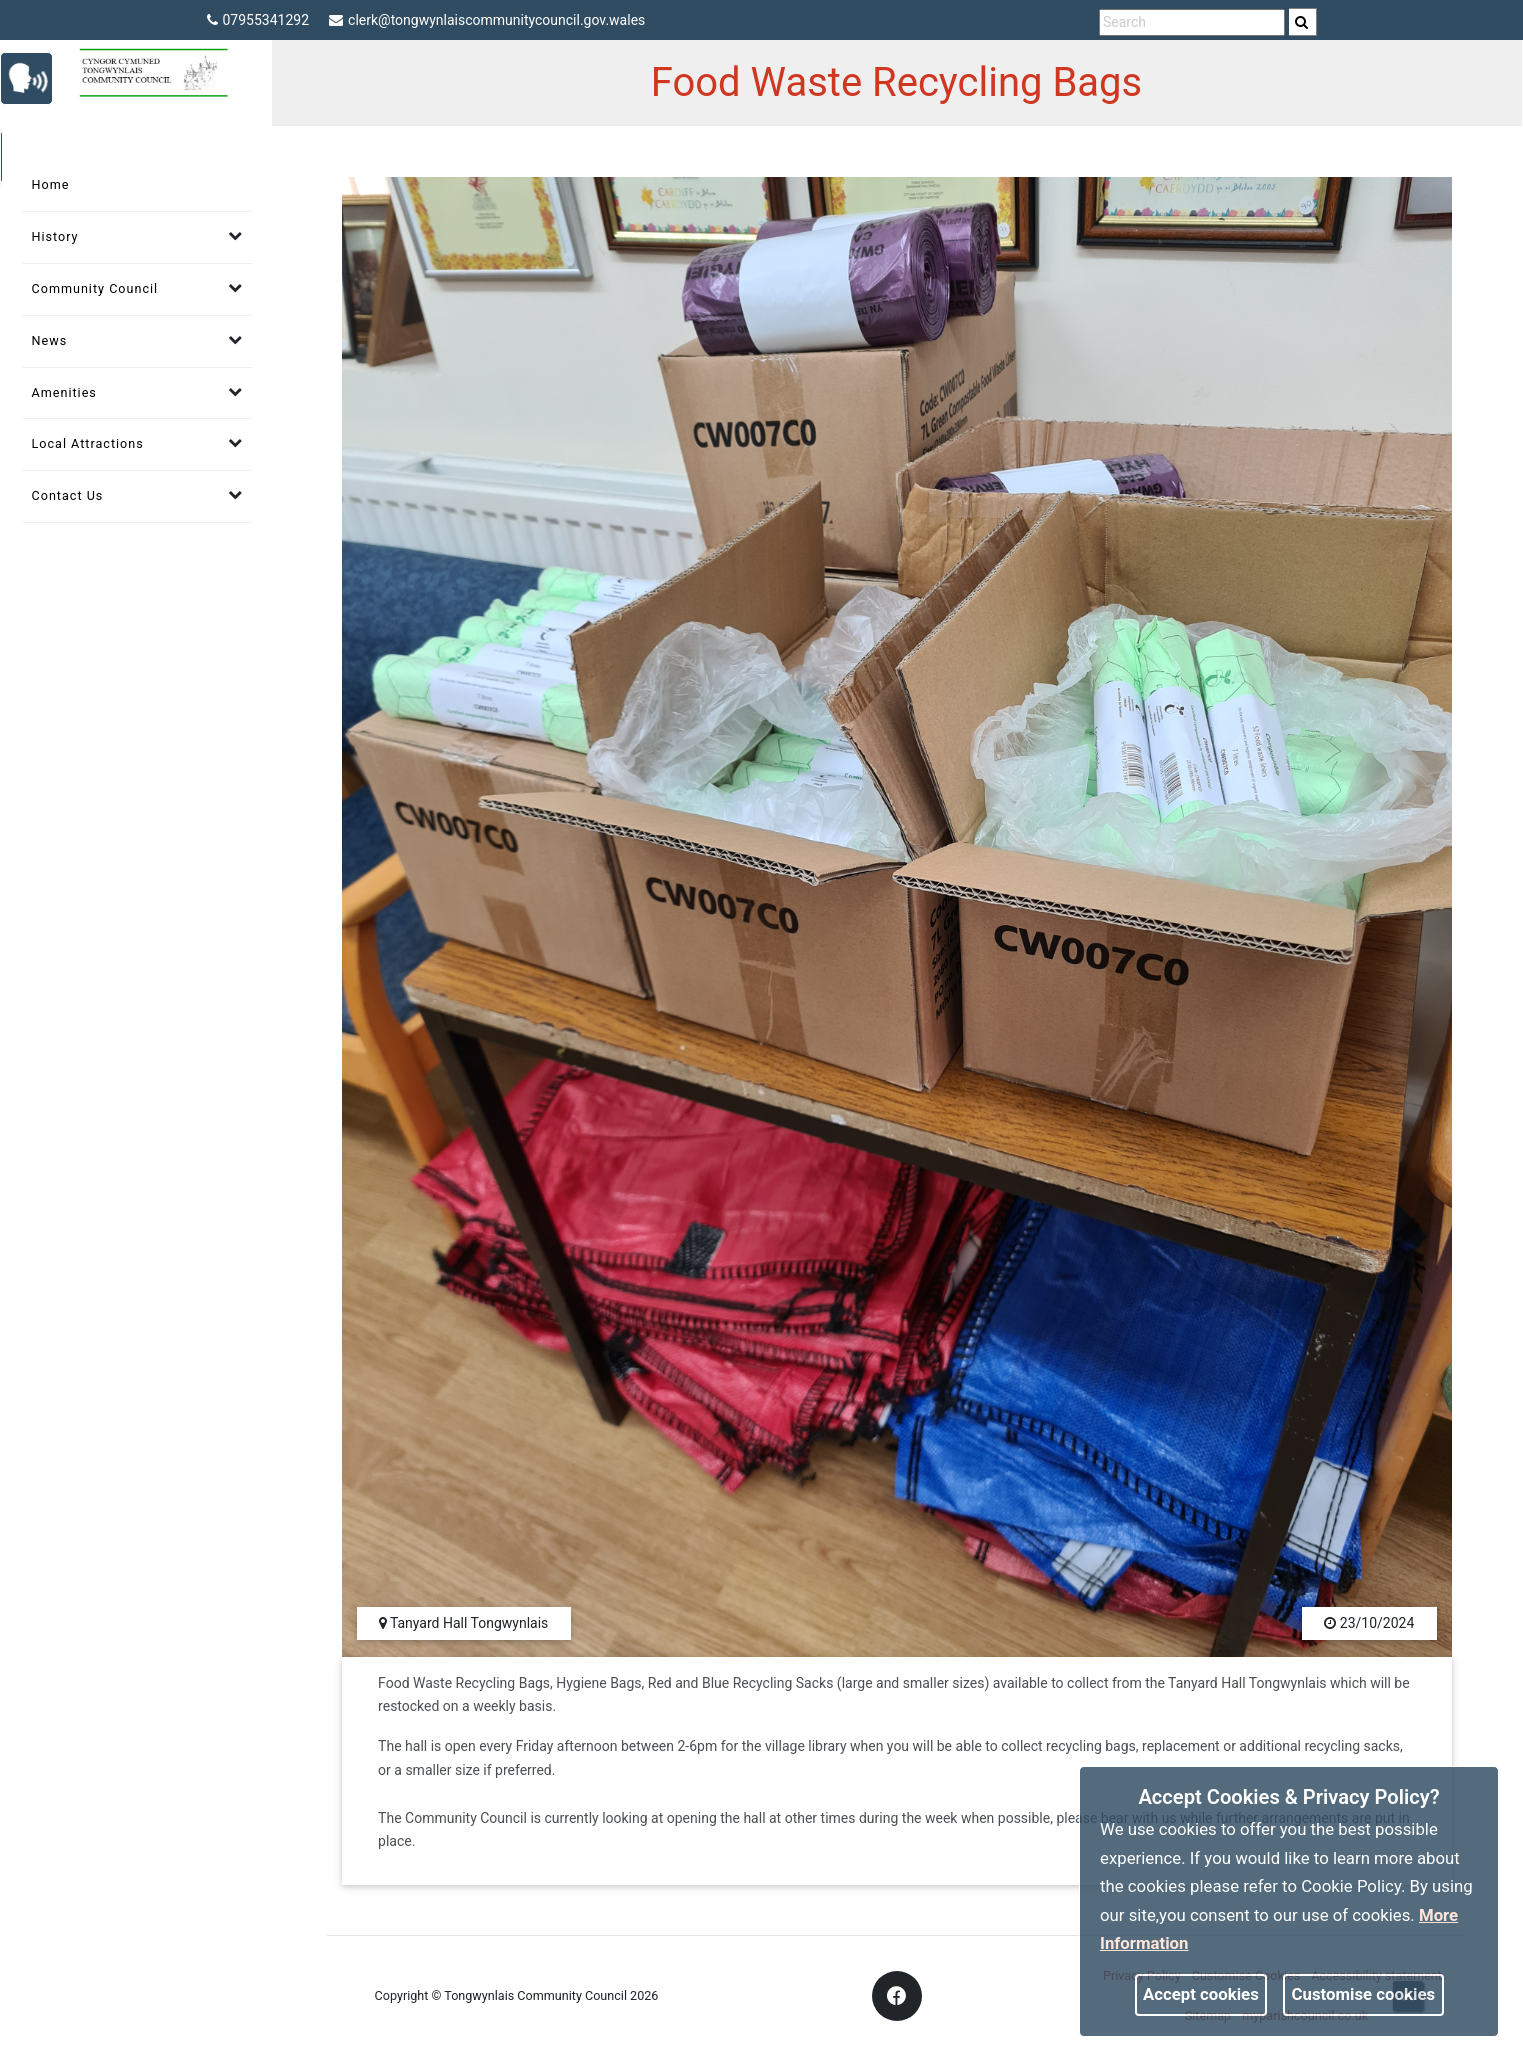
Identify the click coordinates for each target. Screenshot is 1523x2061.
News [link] (50, 340)
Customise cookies (1364, 1994)
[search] (1303, 22)
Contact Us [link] (68, 495)
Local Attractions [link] (88, 443)
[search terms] (1192, 22)
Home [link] (51, 184)
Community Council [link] (95, 288)
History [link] (55, 236)
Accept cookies (1201, 1994)
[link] (1301, 22)
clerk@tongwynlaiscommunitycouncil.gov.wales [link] (487, 20)
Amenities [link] (64, 392)
